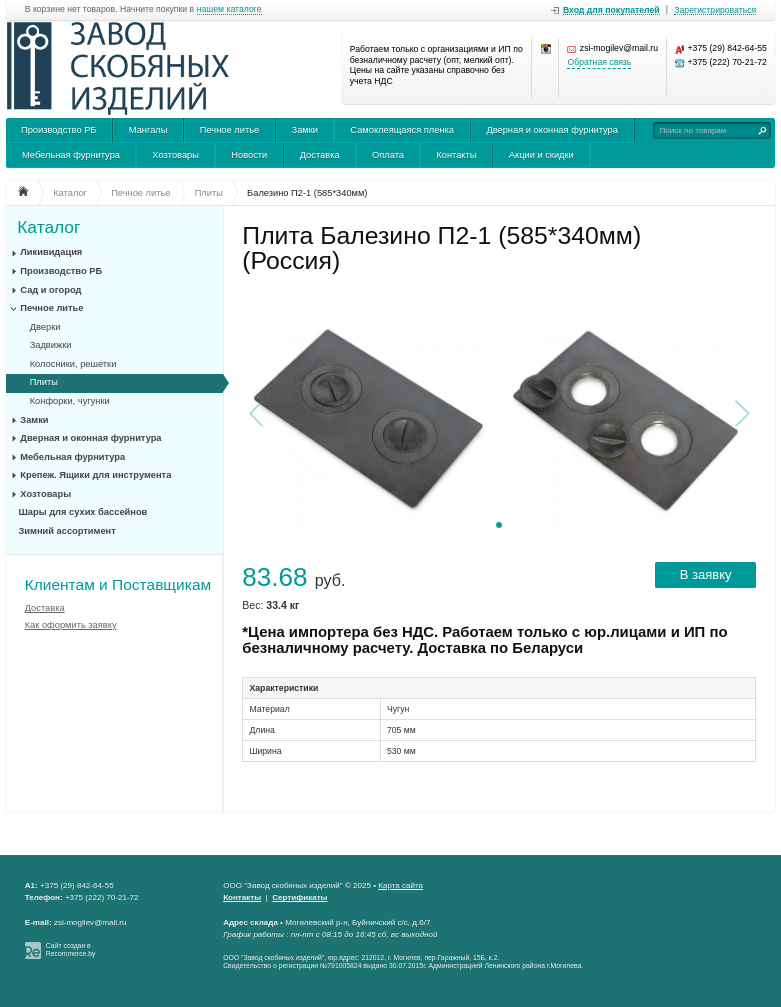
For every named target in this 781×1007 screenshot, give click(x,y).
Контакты (456, 155)
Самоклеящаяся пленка (402, 130)
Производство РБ (59, 130)
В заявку (706, 574)
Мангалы (148, 130)
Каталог (48, 227)
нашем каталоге (229, 9)
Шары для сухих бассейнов (83, 512)
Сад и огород (50, 290)
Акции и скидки (541, 155)
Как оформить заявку (71, 625)
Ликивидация (51, 252)
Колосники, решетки (73, 364)
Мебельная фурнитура (71, 155)
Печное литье (229, 130)
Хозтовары (175, 155)
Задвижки (51, 345)
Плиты (44, 382)
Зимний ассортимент (67, 531)
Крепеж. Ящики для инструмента (95, 475)
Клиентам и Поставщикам (118, 584)
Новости (249, 155)
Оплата (388, 155)
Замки (305, 130)
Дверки (45, 327)
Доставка (320, 155)
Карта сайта (400, 885)
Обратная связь (599, 62)
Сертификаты (299, 897)
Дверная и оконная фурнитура (552, 130)
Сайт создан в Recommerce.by (71, 950)
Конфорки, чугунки (70, 401)
